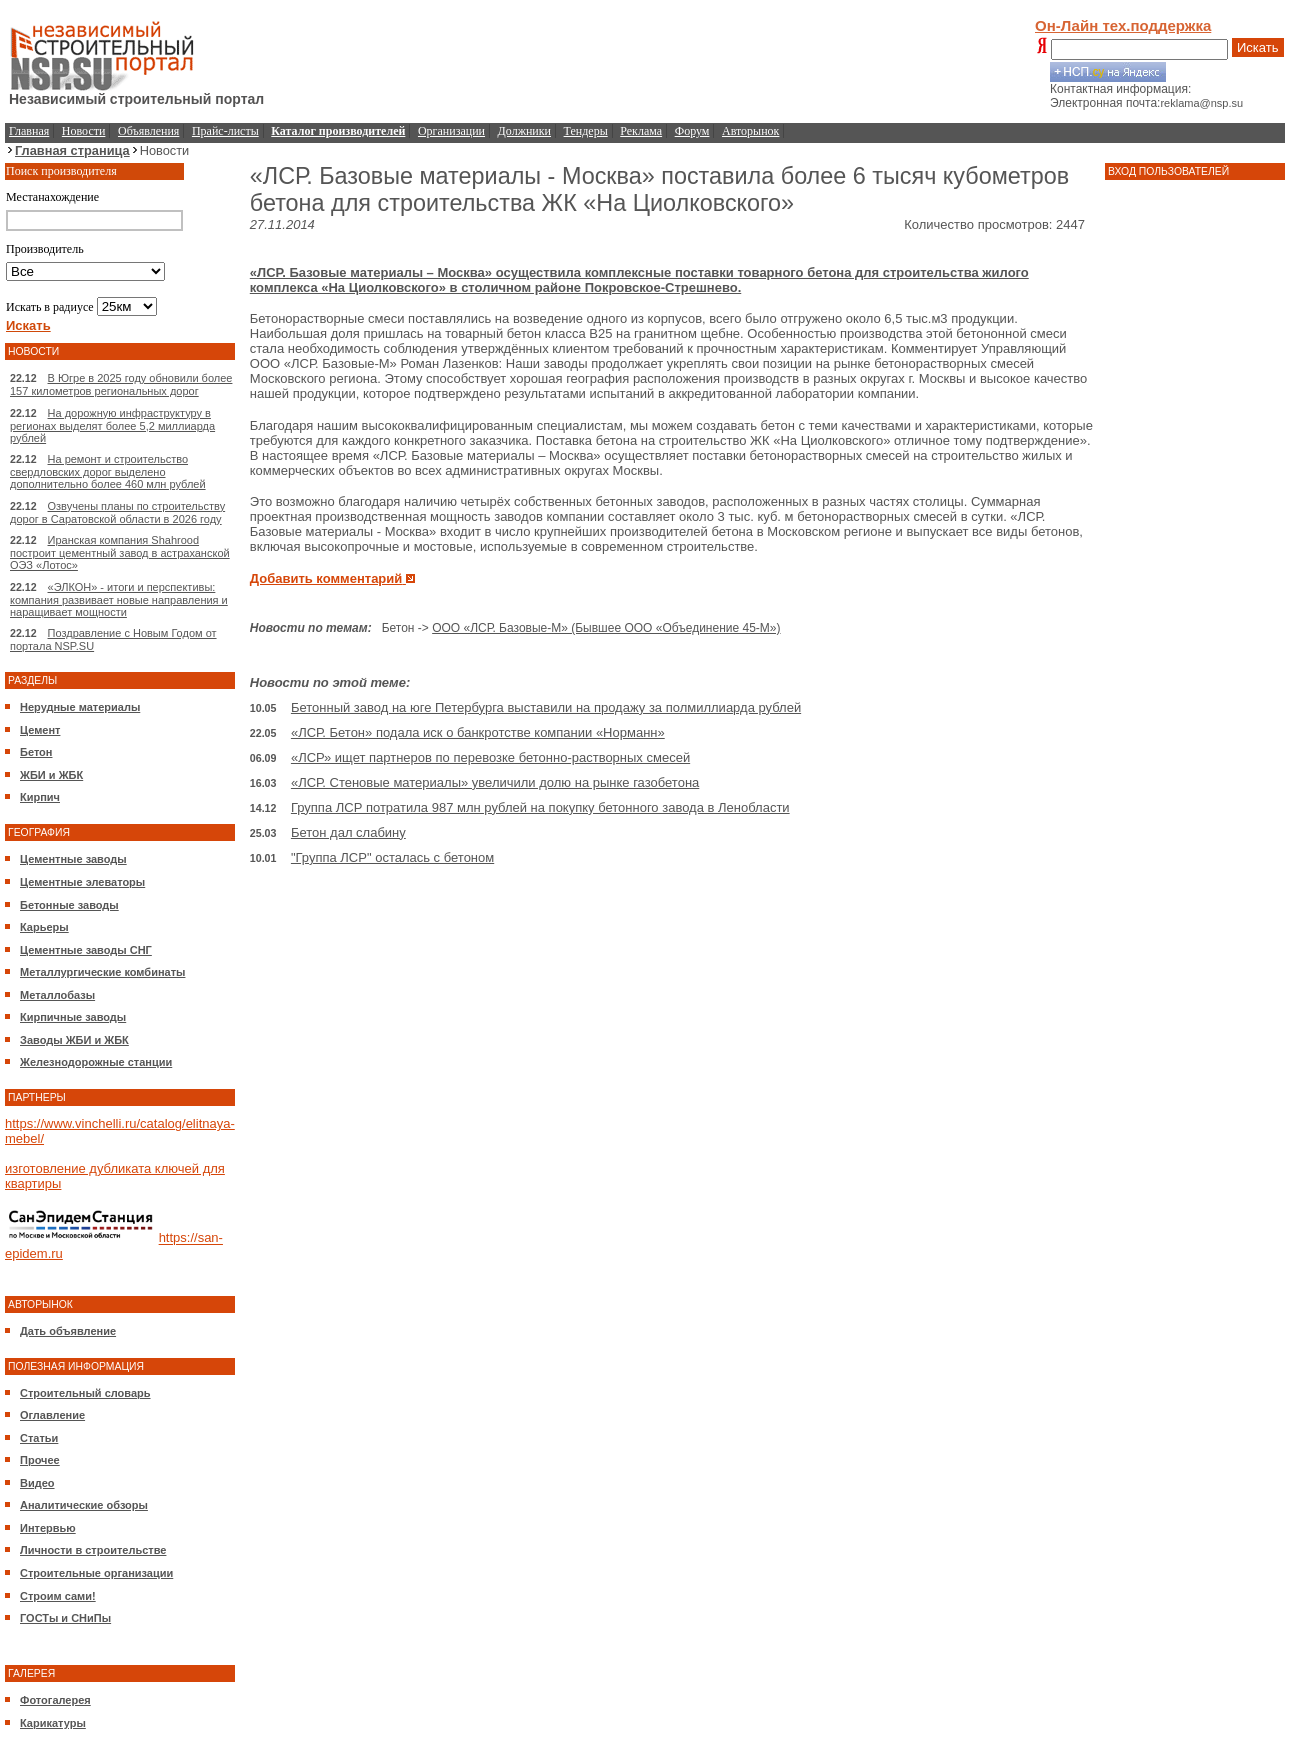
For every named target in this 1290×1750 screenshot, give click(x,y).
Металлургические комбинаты (102, 972)
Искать (1258, 47)
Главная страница (72, 150)
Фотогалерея (55, 1700)
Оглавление (52, 1415)
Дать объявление (68, 1331)
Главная (29, 131)
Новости (84, 131)
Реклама (641, 131)
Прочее (40, 1460)
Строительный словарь (85, 1393)
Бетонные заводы (69, 905)
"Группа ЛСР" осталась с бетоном (392, 857)
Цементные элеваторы (82, 882)
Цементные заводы (73, 859)
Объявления (148, 131)
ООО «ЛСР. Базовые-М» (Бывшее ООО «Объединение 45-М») (606, 628)
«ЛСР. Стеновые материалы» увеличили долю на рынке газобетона (495, 782)
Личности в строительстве (93, 1550)
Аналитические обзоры (84, 1505)
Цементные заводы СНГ (86, 950)
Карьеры (44, 927)
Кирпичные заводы (73, 1017)
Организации (451, 131)
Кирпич (40, 797)
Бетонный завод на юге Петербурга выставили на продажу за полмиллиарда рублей (546, 707)
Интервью (48, 1528)
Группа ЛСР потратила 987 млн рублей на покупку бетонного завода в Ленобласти (540, 807)
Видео (37, 1483)
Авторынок (750, 131)
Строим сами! (58, 1596)
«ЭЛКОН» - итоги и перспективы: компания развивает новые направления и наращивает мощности (119, 599)
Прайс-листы (225, 131)
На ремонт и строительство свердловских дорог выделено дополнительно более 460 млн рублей (108, 471)
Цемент (40, 730)
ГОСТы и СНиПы (65, 1618)
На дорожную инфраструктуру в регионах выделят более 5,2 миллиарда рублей (112, 425)
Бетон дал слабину (348, 832)
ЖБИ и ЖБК (51, 775)
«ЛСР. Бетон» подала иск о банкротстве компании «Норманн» (478, 732)
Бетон (36, 752)
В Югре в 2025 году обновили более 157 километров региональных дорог (121, 384)
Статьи (39, 1438)
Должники (524, 131)
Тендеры (586, 131)
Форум (692, 131)
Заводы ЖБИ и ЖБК (74, 1040)
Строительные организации (96, 1573)
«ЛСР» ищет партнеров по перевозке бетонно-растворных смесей (490, 757)
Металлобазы (57, 995)
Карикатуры (53, 1723)
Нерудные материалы (80, 707)
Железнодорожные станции (96, 1062)
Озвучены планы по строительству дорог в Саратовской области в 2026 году (117, 512)
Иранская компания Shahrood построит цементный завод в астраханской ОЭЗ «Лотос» (120, 552)
